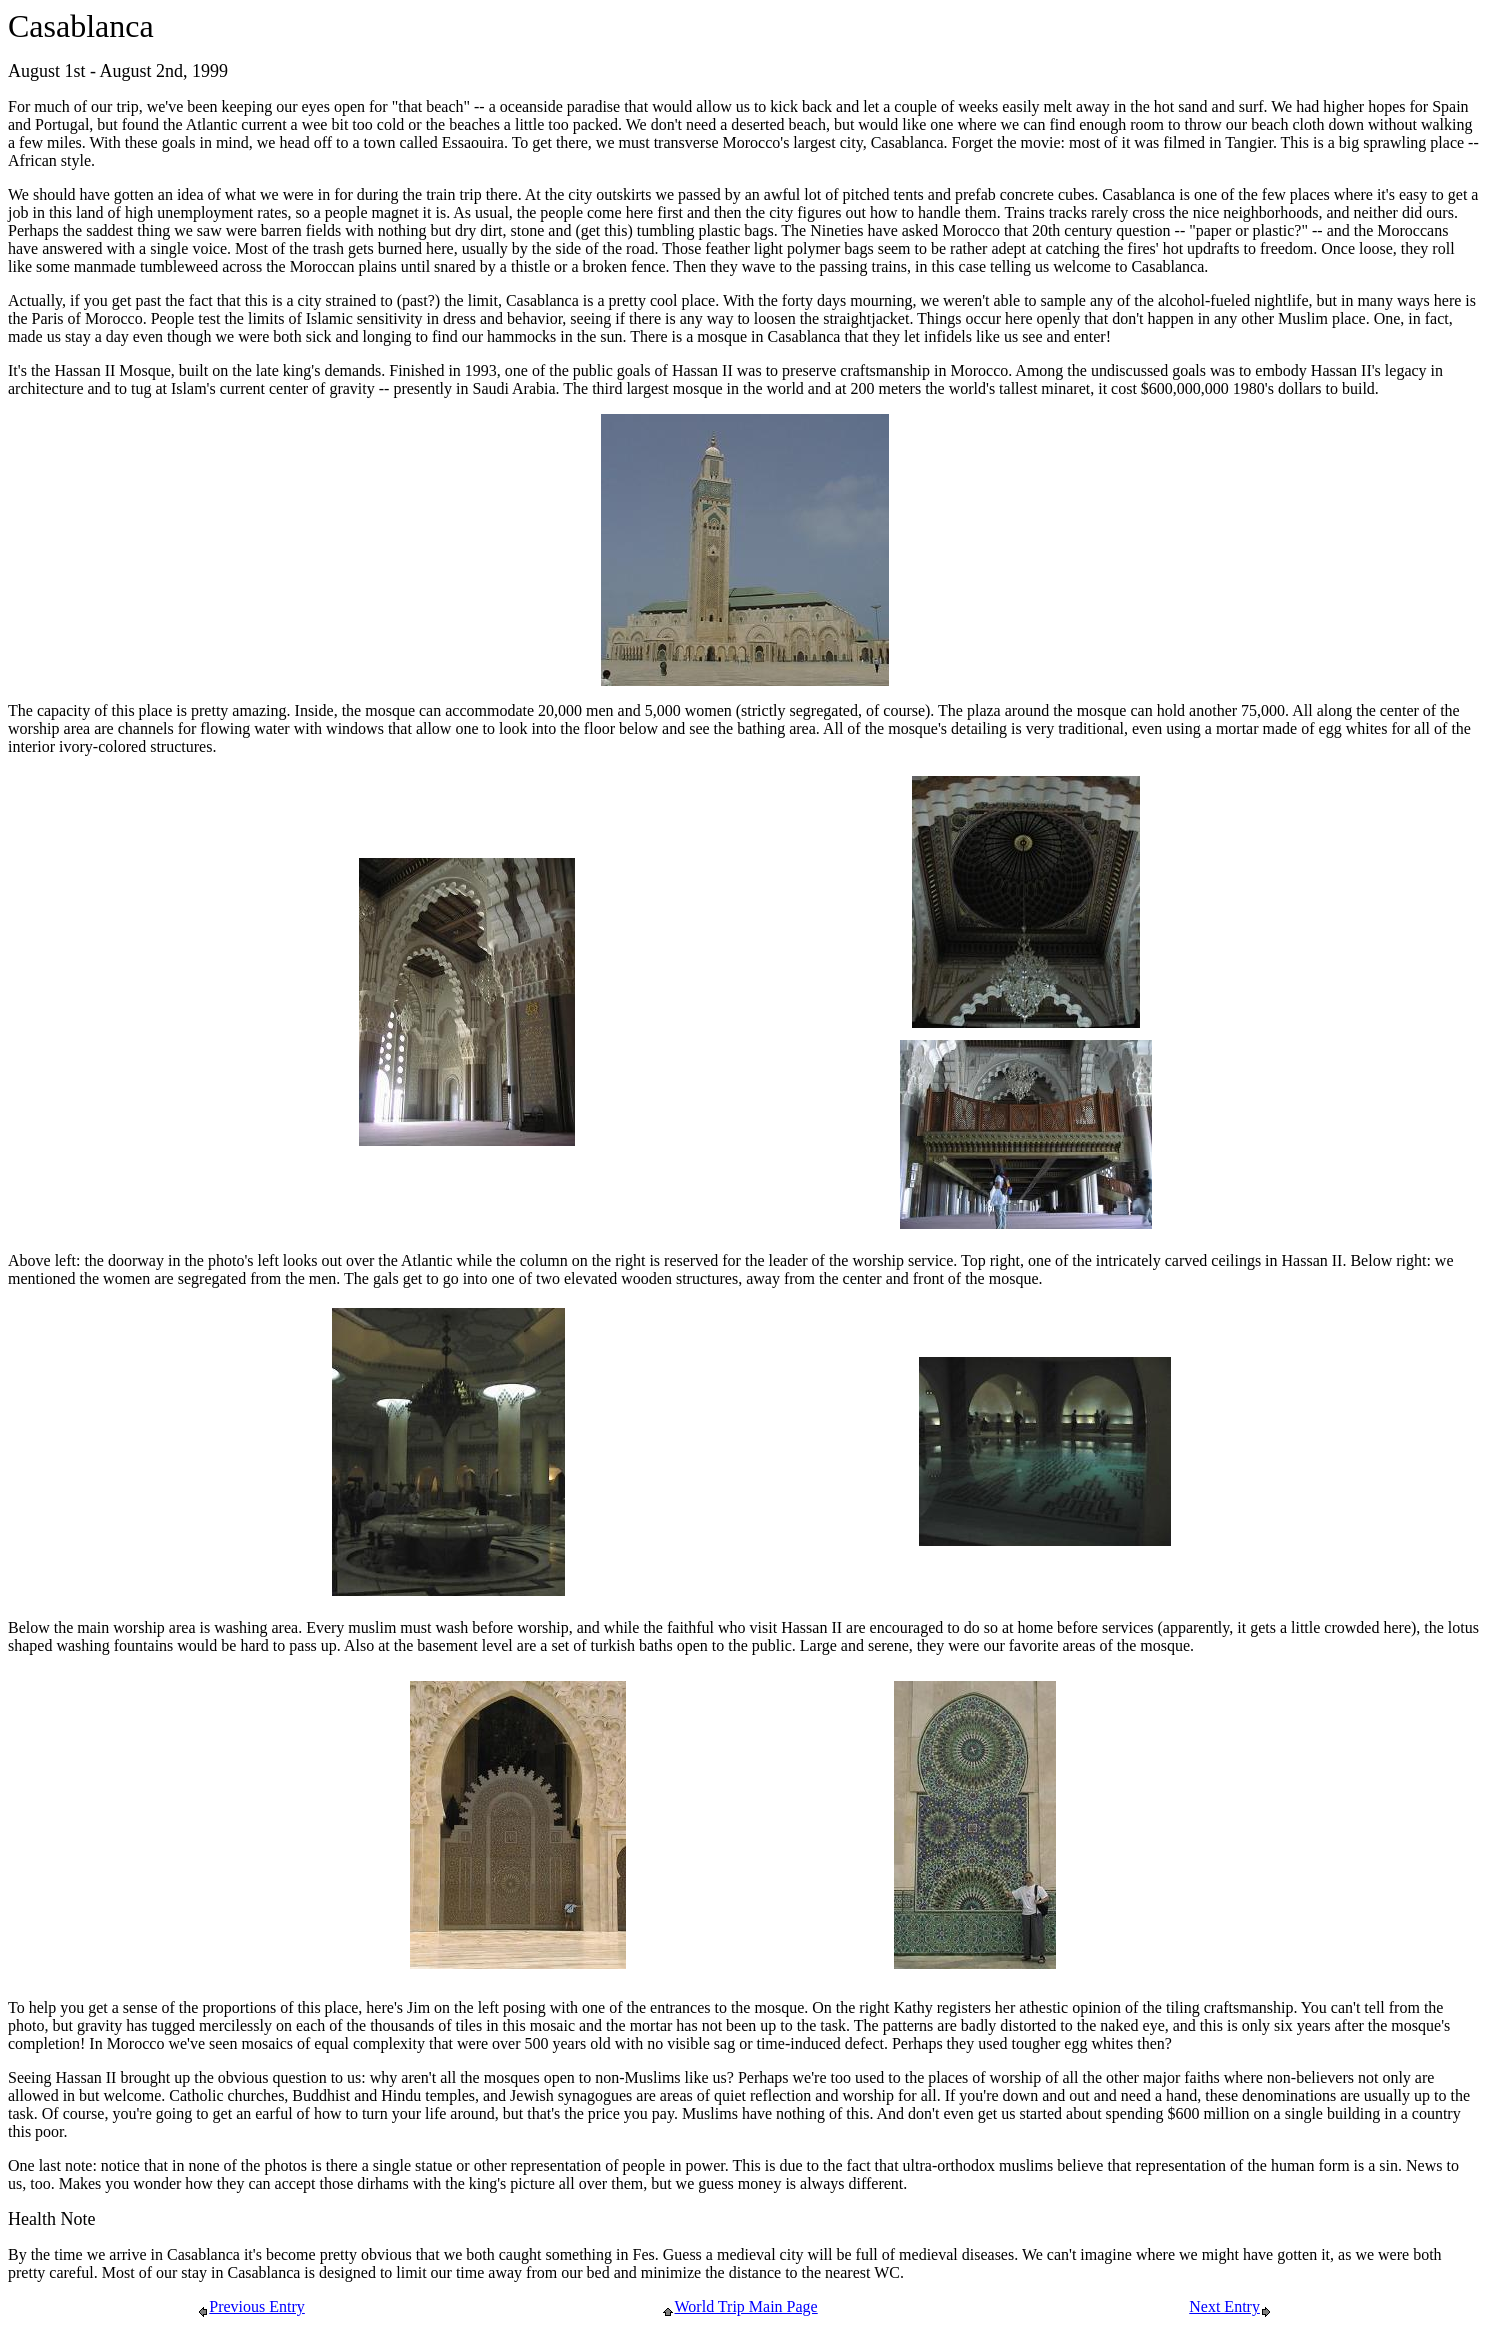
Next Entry (1230, 2306)
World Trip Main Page (739, 2306)
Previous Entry (251, 2306)
